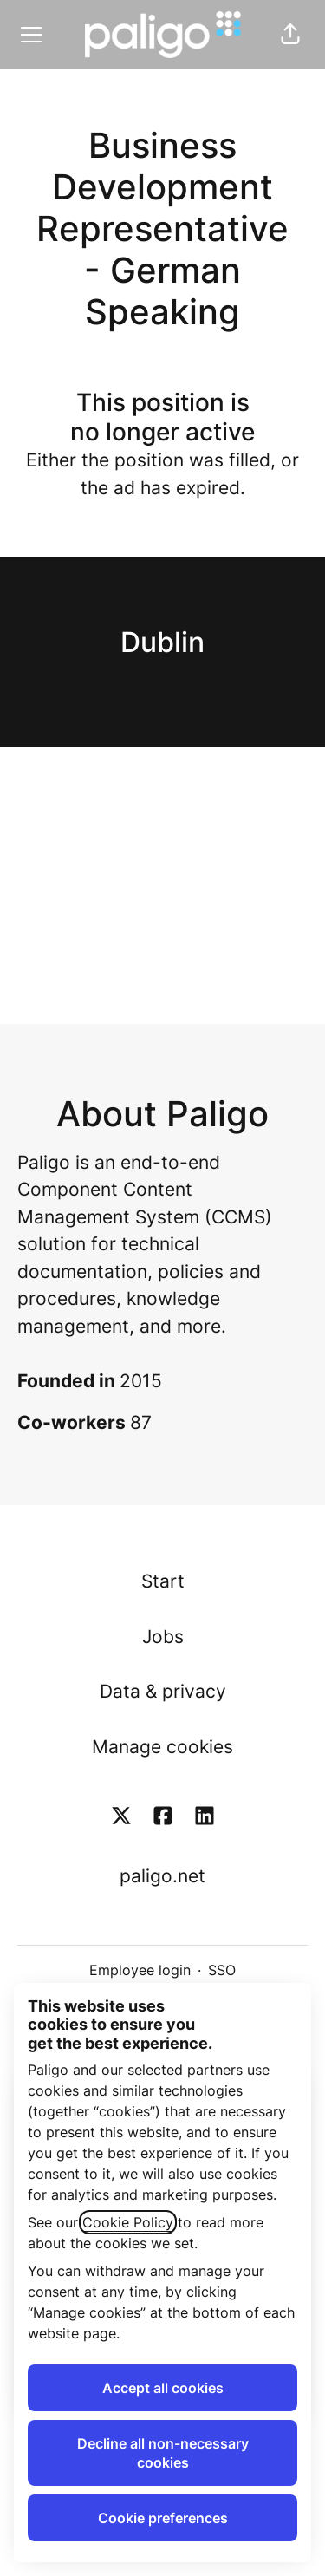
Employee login (140, 1970)
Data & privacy (163, 1691)
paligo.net (162, 1876)
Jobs (163, 1636)
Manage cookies (162, 1747)
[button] (290, 34)
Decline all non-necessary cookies (163, 2453)
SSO (222, 1970)
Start (163, 1581)
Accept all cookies (163, 2388)
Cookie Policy (127, 2222)
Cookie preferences (163, 2518)
